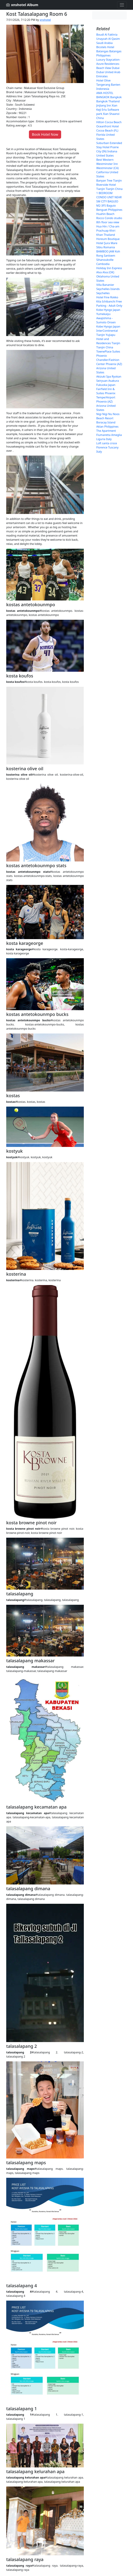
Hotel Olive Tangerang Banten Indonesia (108, 85)
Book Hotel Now (45, 134)
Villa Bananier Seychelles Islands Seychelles (108, 289)
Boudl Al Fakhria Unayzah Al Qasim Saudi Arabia (108, 39)
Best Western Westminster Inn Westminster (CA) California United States (107, 168)
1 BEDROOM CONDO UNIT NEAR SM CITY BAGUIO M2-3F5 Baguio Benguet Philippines (109, 201)
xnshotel (45, 20)
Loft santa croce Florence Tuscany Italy (107, 447)
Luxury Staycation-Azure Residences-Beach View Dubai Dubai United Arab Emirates (108, 68)
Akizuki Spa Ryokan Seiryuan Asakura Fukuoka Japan (108, 381)
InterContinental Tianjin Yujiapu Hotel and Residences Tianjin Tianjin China (108, 339)
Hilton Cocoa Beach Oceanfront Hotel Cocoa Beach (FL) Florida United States (109, 130)
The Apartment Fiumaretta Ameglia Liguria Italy (109, 435)
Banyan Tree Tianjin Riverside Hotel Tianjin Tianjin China (109, 185)
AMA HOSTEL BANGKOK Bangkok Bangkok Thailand (109, 97)
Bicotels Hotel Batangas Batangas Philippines (108, 51)
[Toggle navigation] (122, 4)
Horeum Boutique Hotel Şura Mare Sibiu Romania (107, 243)
